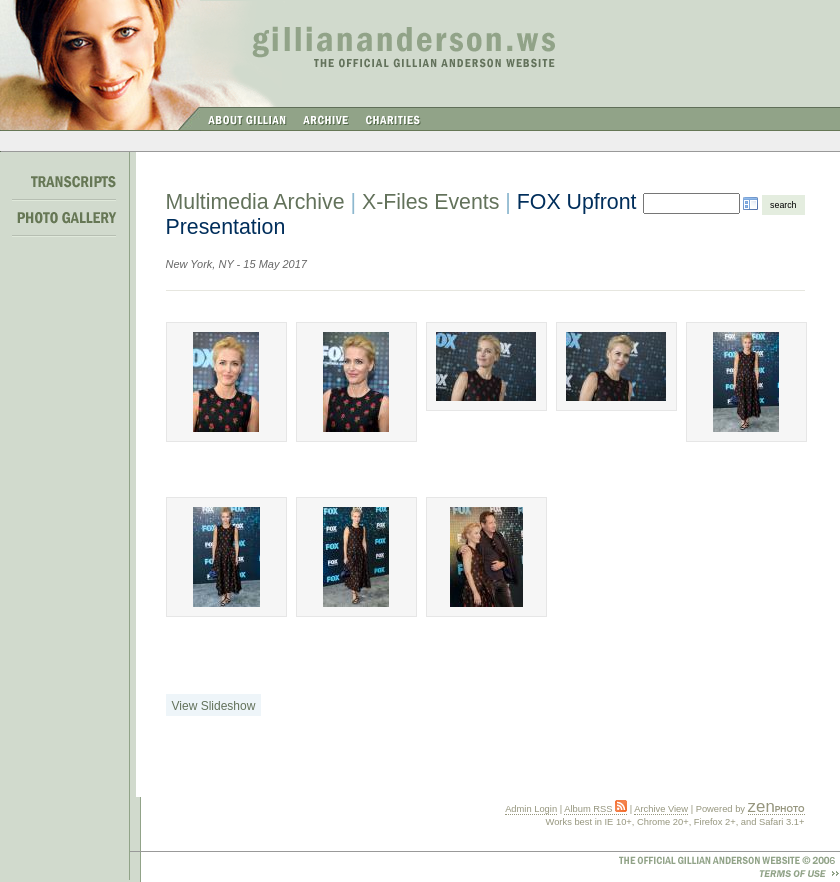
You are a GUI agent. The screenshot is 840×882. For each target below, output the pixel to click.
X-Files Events (431, 202)
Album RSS (595, 809)
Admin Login (531, 809)
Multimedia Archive (255, 202)
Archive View (661, 809)
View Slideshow (214, 706)
